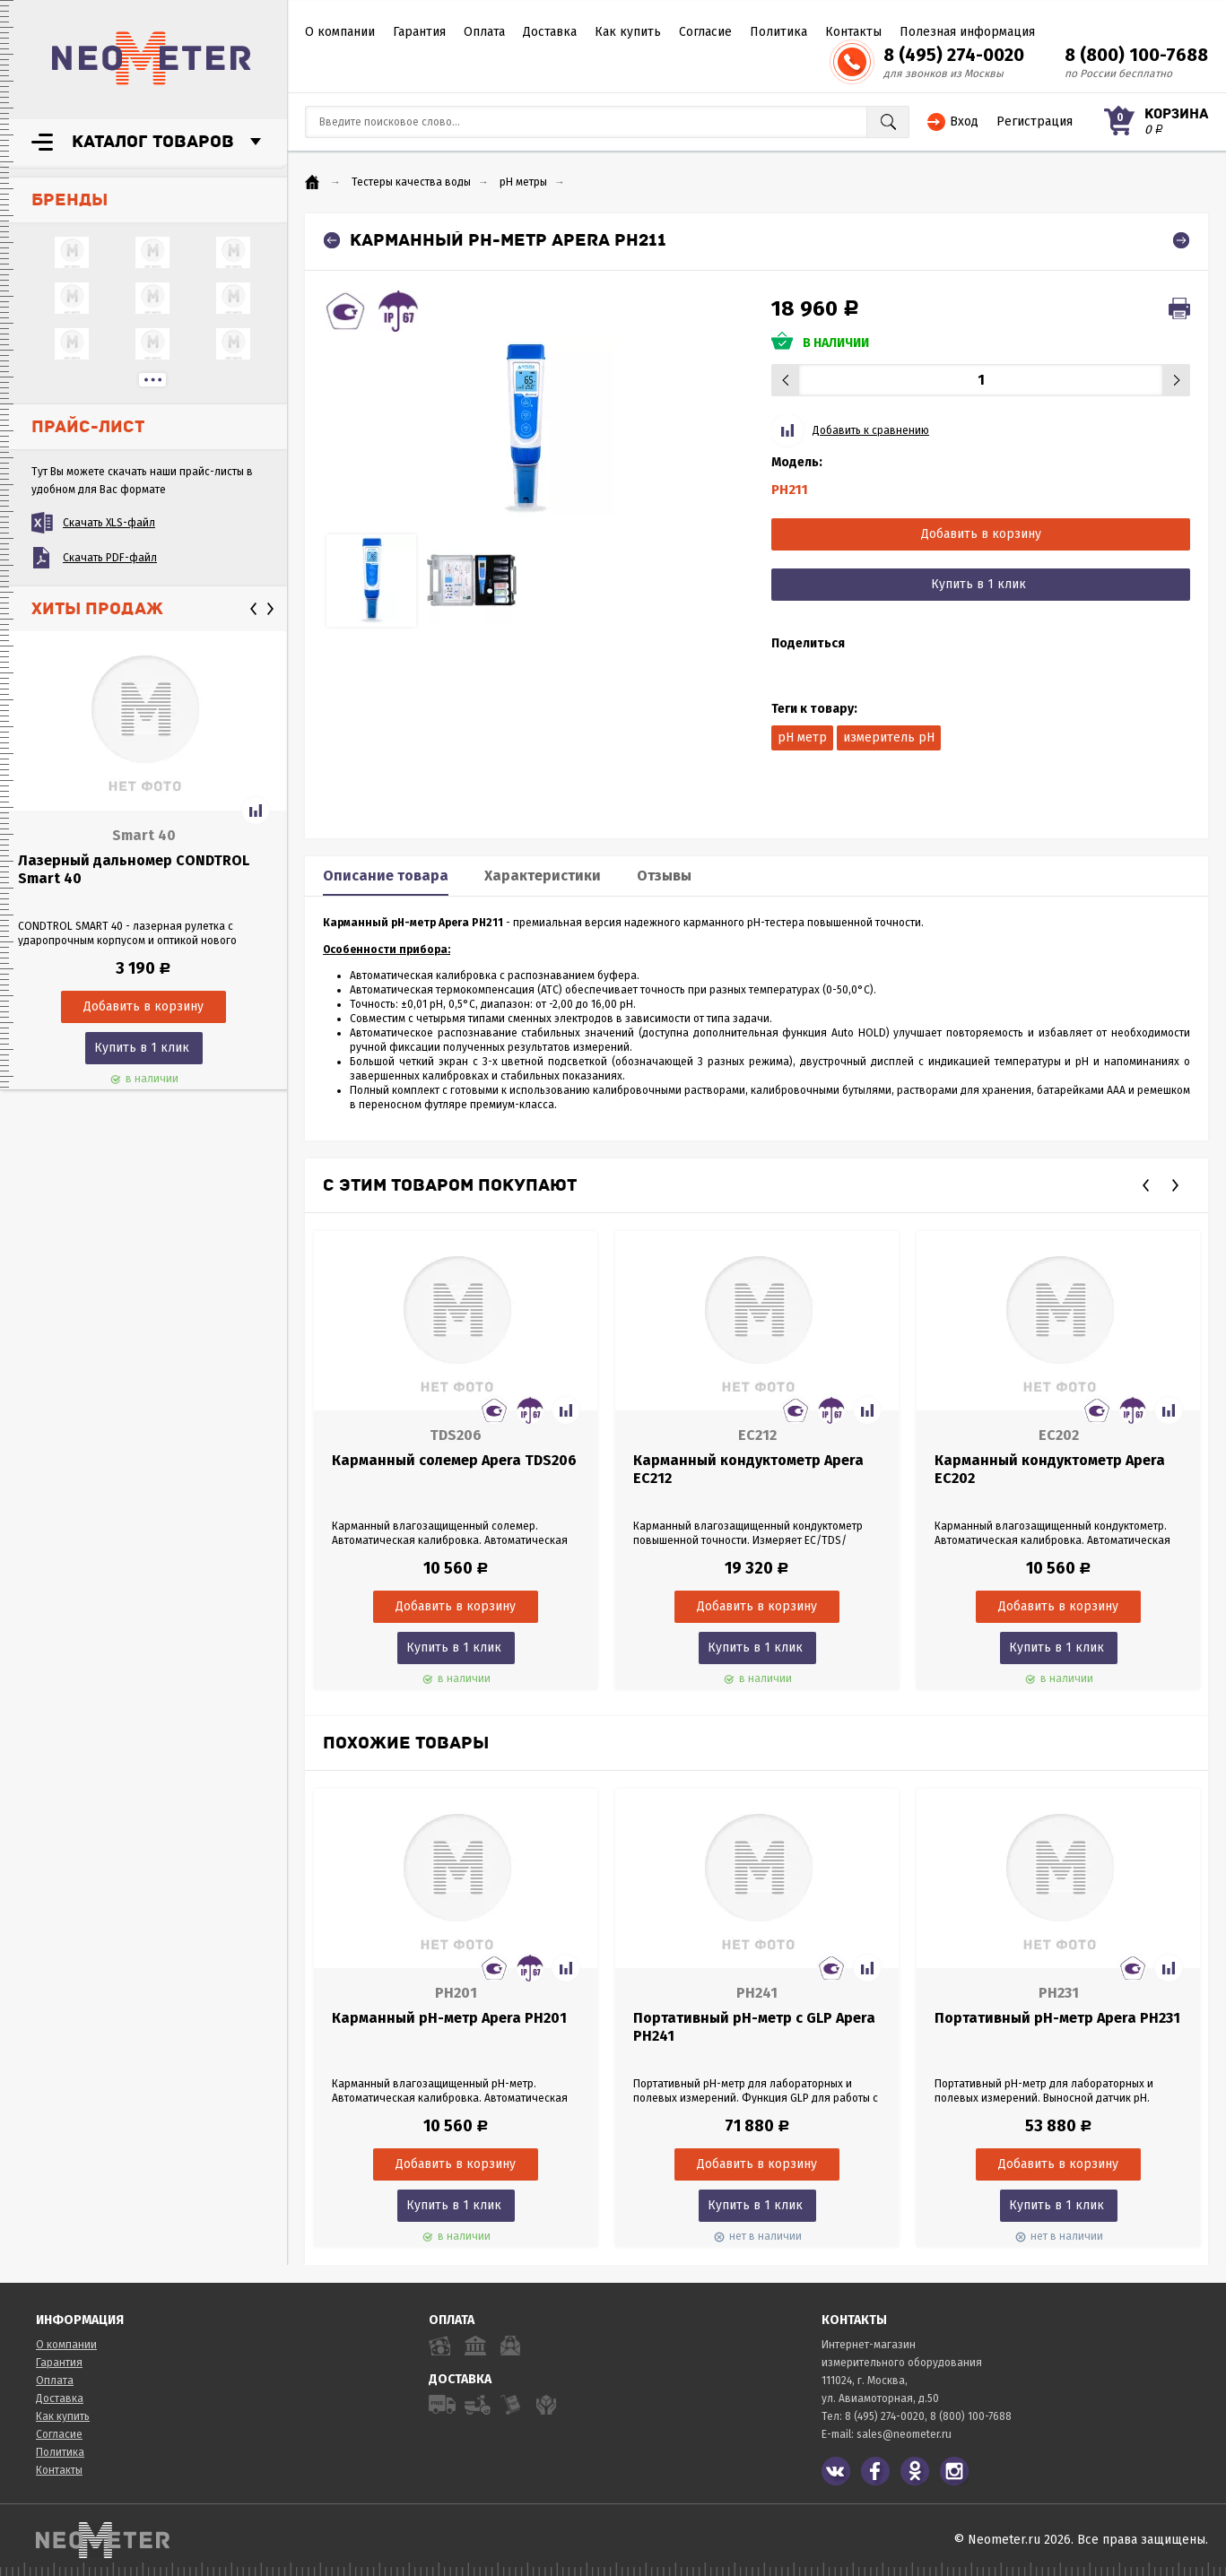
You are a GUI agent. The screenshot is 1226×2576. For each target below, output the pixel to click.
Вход (964, 121)
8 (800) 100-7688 (1136, 55)
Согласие (705, 31)
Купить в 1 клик (141, 1047)
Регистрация (1034, 121)
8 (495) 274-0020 (953, 55)
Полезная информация (967, 31)
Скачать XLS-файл (109, 522)
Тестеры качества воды (411, 182)
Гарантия (419, 31)
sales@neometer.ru (904, 2434)
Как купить (628, 31)
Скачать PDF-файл (110, 557)
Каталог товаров (153, 142)
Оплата (484, 31)
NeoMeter (151, 58)
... (152, 379)
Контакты (853, 31)
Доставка (550, 31)
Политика (778, 31)
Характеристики (542, 875)
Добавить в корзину (981, 534)
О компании (340, 31)
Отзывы (664, 875)
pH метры (523, 182)
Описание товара (385, 875)
